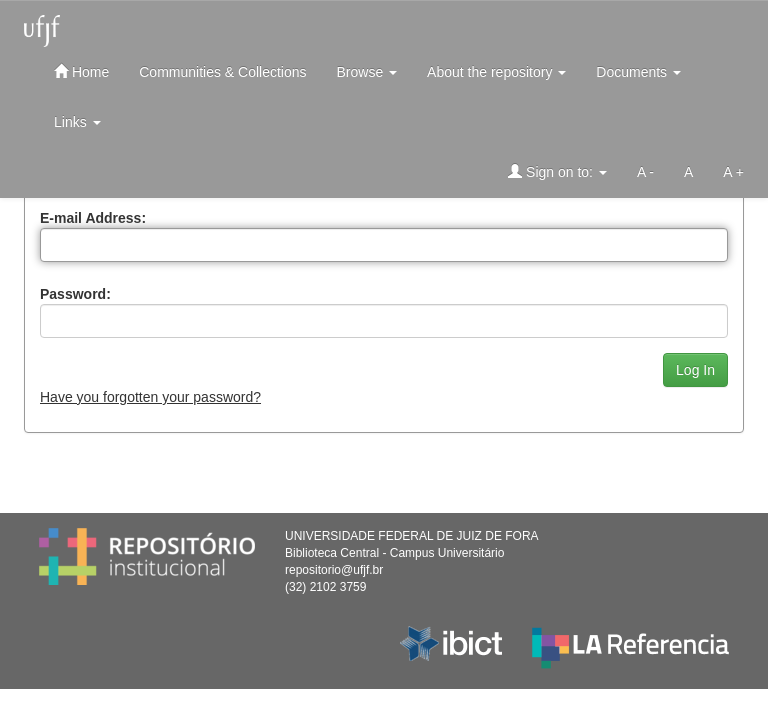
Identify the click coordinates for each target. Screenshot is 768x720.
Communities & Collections (222, 72)
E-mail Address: (93, 218)
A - (645, 172)
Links (77, 122)
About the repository (496, 72)
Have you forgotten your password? (150, 397)
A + (733, 172)
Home (81, 71)
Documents (638, 72)
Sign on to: (557, 171)
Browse (367, 72)
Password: (75, 294)
